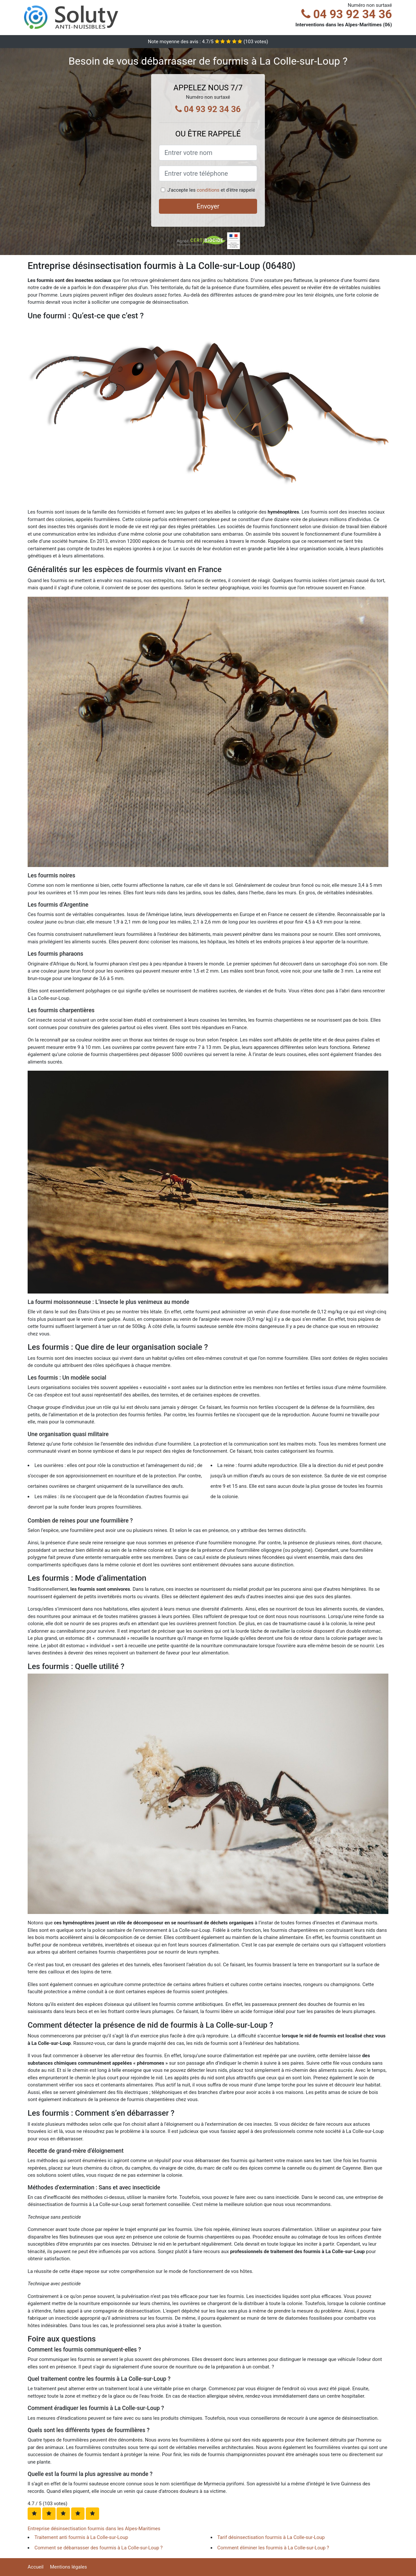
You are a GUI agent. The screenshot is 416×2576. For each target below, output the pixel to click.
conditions (208, 190)
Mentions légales (68, 2567)
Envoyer (208, 206)
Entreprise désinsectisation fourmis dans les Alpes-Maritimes (94, 2528)
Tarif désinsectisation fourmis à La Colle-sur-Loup (271, 2537)
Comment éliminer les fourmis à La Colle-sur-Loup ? (273, 2548)
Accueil (36, 2567)
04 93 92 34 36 (346, 14)
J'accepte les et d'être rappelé (211, 190)
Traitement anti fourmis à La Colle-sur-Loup (81, 2537)
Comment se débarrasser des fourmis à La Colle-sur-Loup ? (98, 2548)
